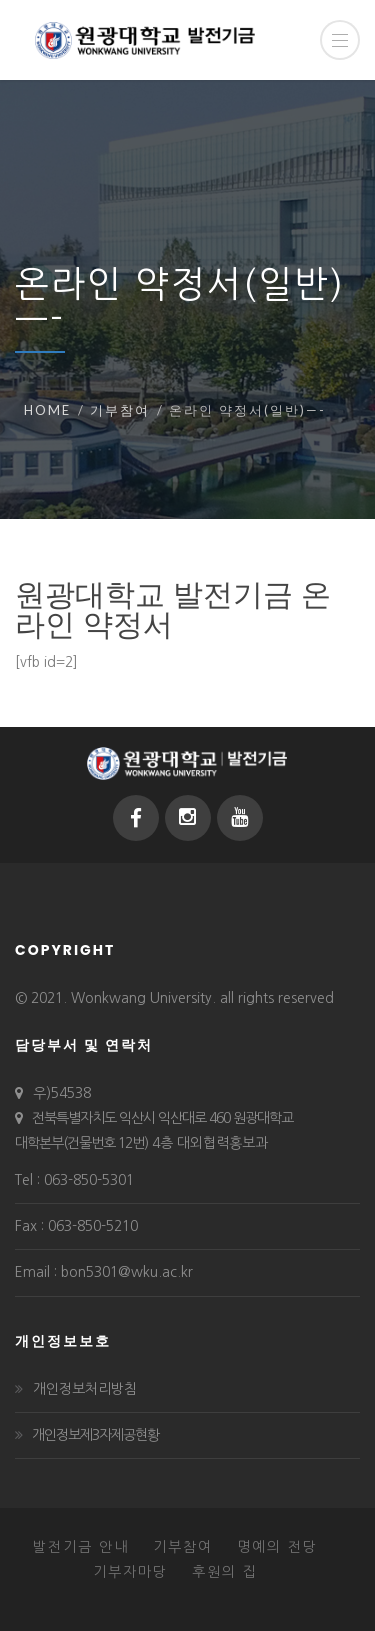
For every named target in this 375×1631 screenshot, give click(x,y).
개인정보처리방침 (85, 1389)
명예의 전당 (277, 1547)
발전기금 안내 (81, 1547)
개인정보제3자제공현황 (95, 1435)
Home (47, 410)
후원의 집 (225, 1572)
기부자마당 (130, 1572)
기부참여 (120, 410)
